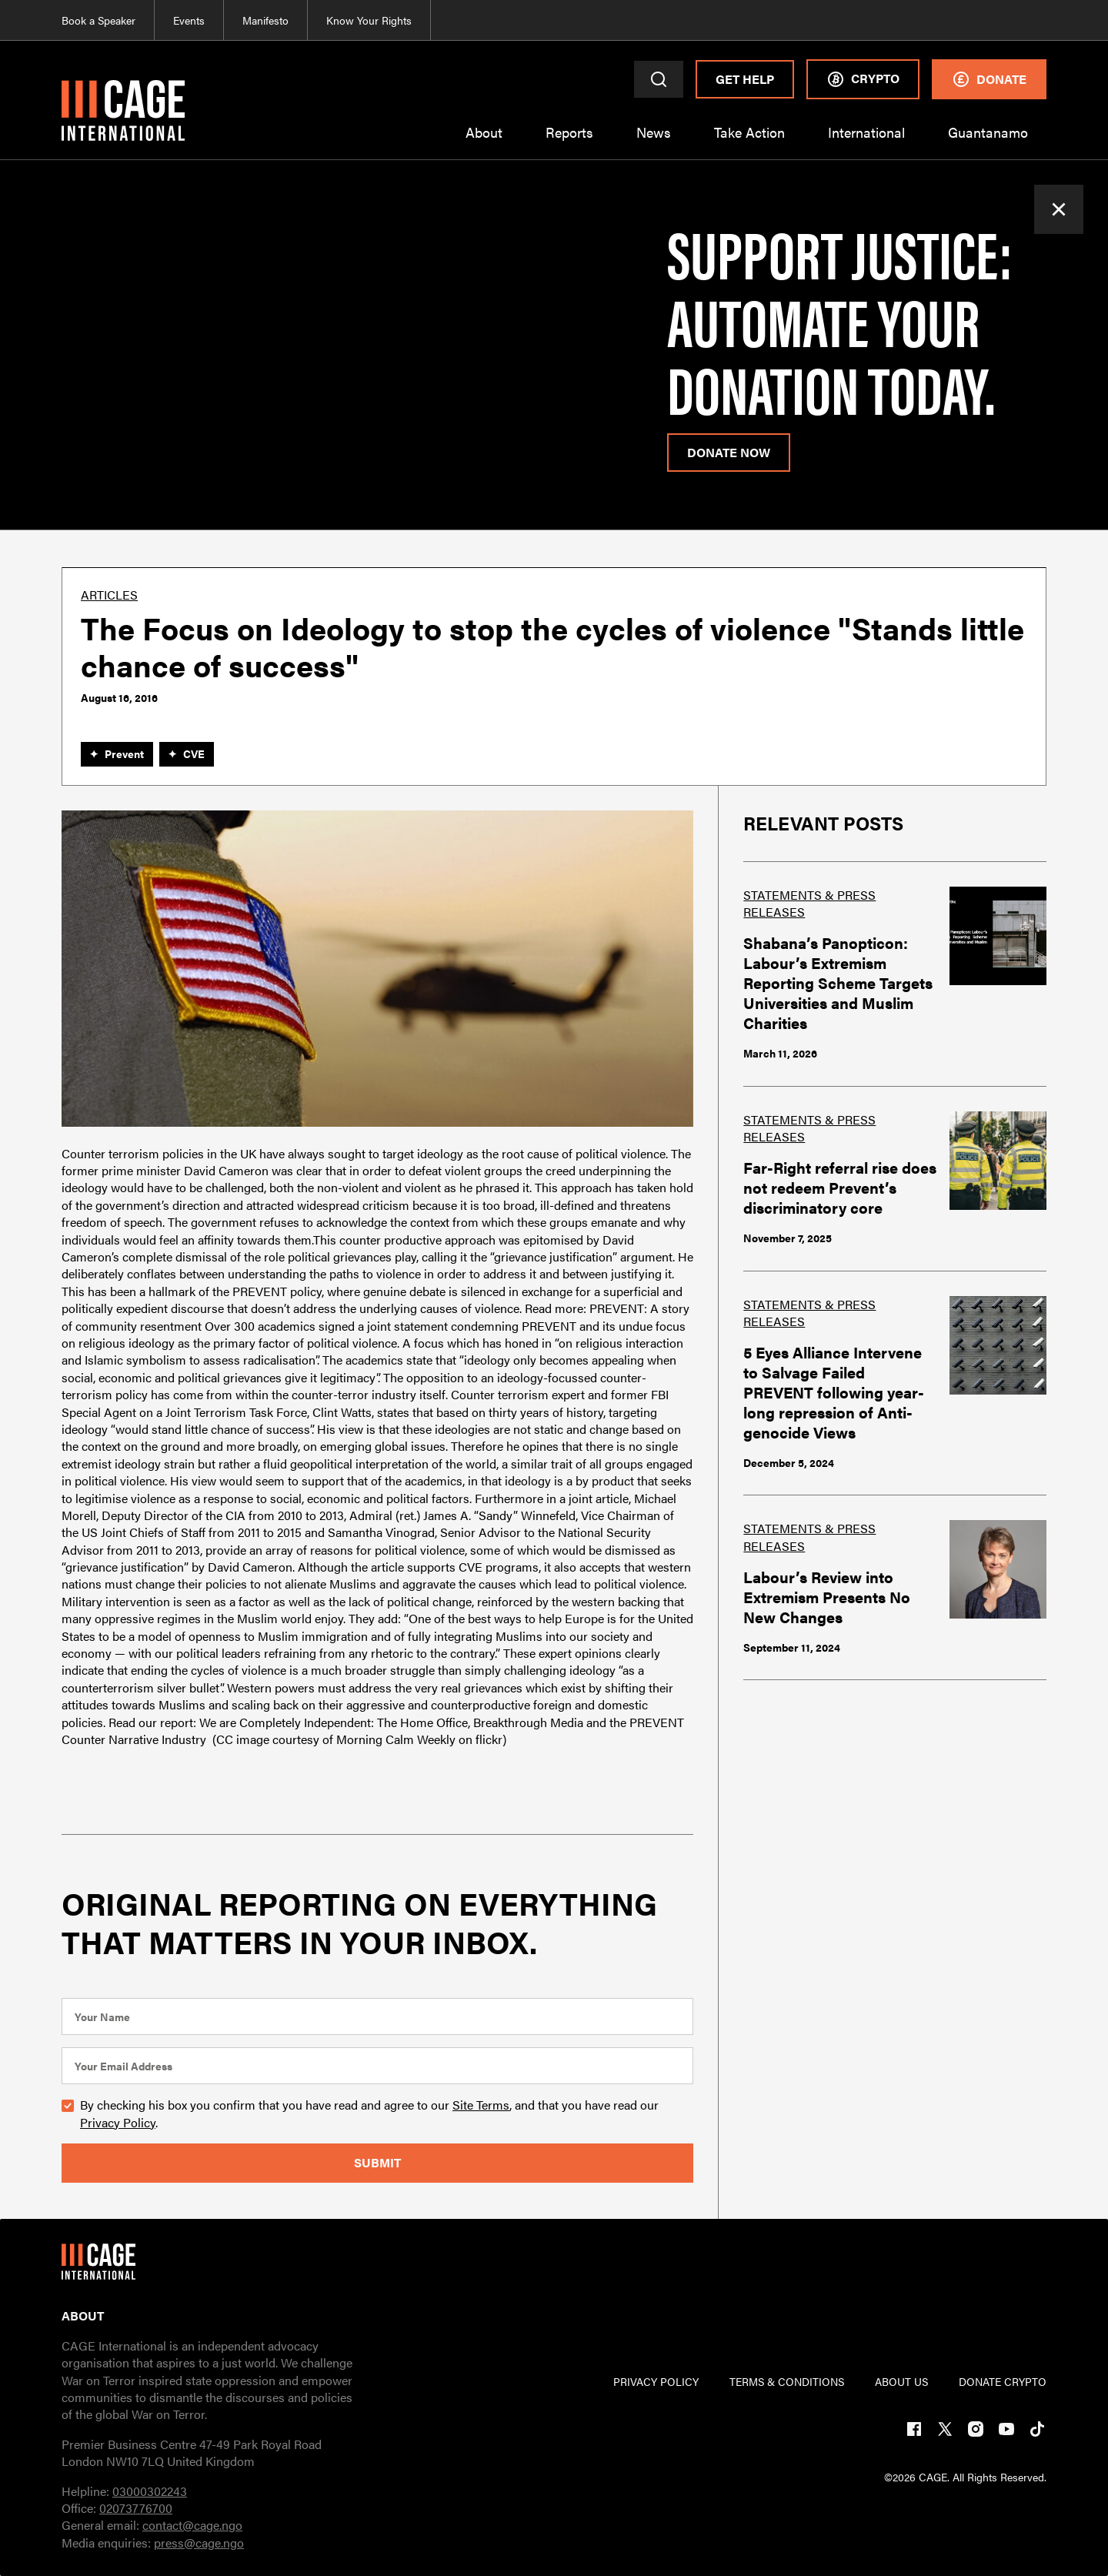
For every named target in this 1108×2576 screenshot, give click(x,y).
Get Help (745, 79)
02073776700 (135, 2508)
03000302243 (149, 2491)
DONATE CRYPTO (1002, 2381)
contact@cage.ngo (192, 2525)
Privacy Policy (117, 2122)
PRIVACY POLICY (656, 2381)
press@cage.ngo (199, 2542)
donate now (728, 452)
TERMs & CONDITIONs (786, 2381)
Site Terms (480, 2104)
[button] (484, 141)
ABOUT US (901, 2381)
